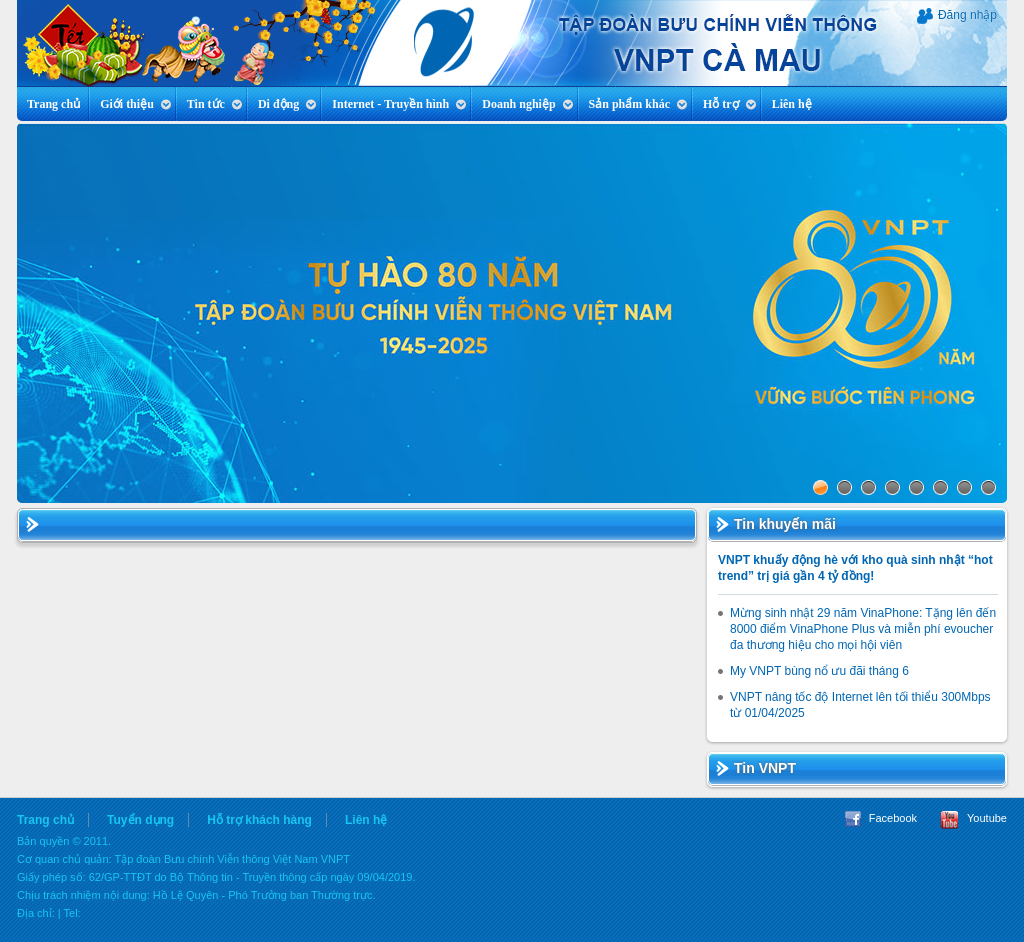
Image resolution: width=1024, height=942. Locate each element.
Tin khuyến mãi (785, 524)
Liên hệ (792, 104)
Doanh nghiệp (527, 104)
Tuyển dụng (140, 820)
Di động (287, 104)
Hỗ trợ (730, 104)
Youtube (973, 818)
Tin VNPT (765, 768)
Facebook (881, 818)
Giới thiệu (136, 104)
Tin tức (215, 104)
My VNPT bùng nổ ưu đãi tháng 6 (819, 671)
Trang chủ (53, 104)
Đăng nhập (957, 16)
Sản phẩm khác (638, 104)
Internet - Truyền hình (399, 104)
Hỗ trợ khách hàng (259, 820)
